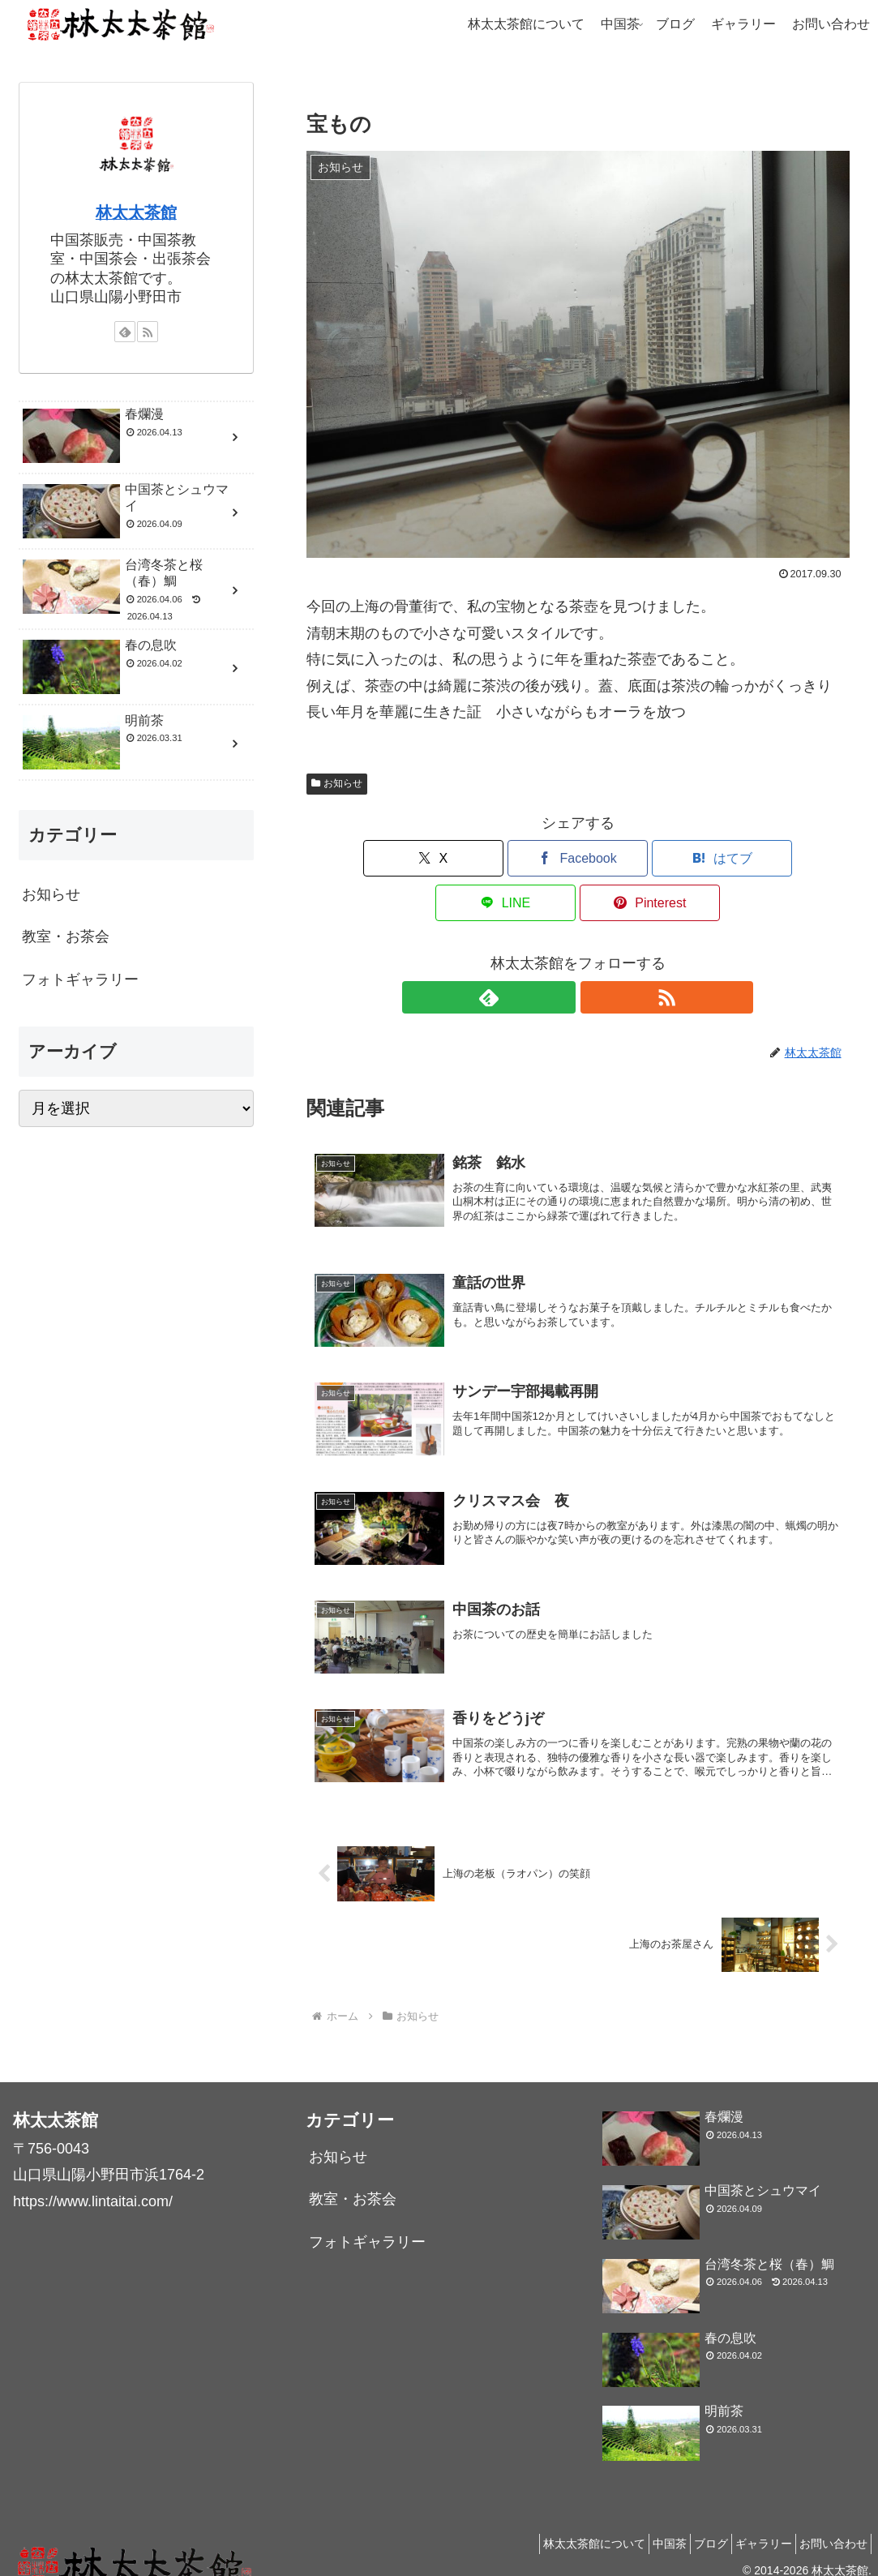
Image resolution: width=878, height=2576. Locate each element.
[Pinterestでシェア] (760, 858)
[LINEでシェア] (669, 858)
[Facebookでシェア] (486, 858)
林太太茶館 (136, 212)
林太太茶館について (550, 2525)
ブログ (687, 2525)
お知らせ (337, 783)
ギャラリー (749, 2525)
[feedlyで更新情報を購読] (559, 953)
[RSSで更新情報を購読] (596, 953)
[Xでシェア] (395, 858)
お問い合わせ (828, 2525)
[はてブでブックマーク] (577, 858)
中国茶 (636, 2525)
